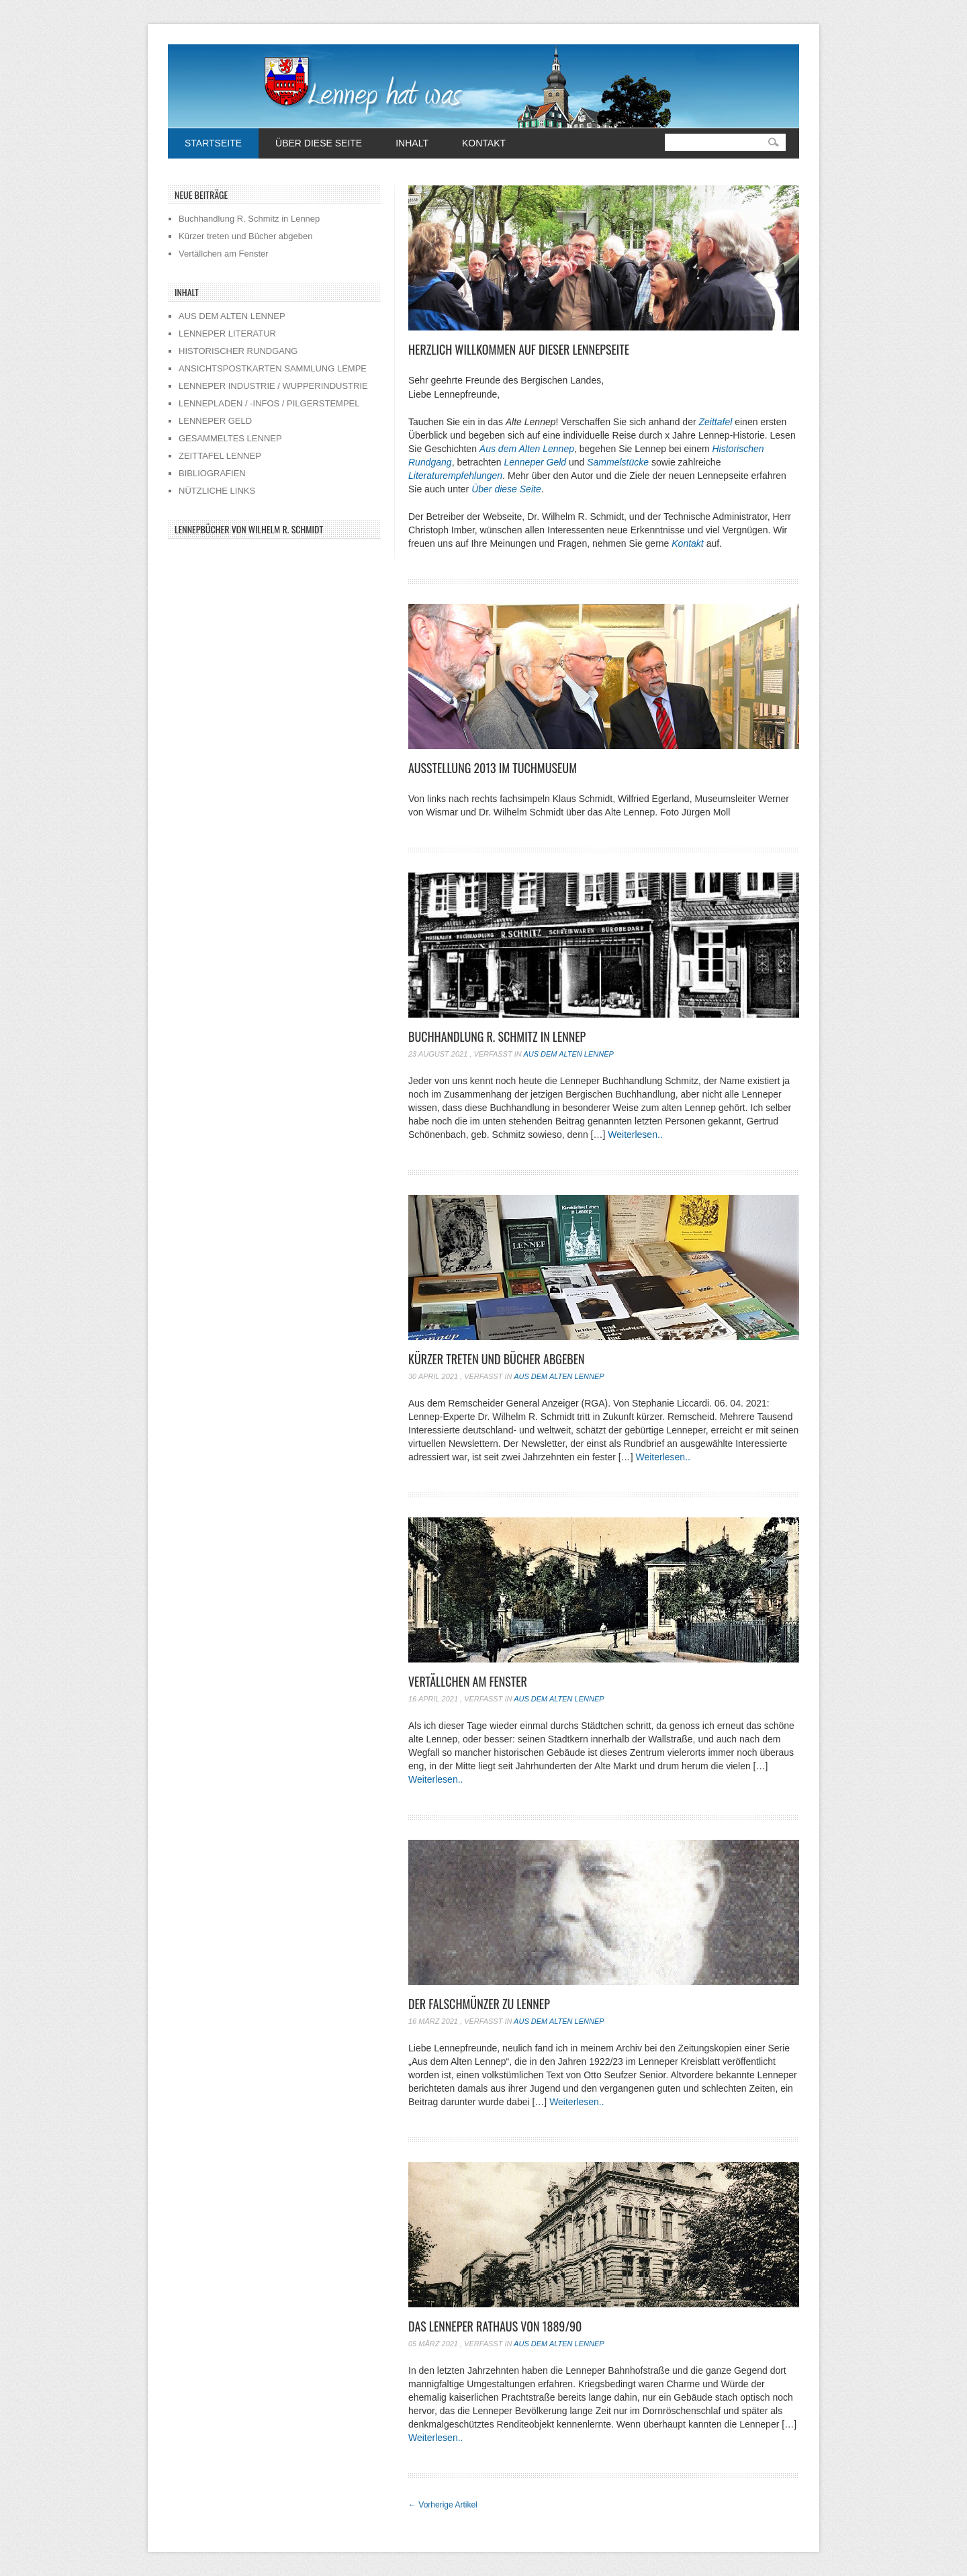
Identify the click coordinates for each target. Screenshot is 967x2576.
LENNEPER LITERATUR (227, 333)
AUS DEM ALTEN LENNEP (232, 316)
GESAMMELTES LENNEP (230, 438)
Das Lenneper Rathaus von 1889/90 (495, 2326)
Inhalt (412, 143)
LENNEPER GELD (215, 421)
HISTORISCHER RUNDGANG (238, 351)
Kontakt (484, 143)
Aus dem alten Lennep (568, 1054)
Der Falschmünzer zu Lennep (479, 2003)
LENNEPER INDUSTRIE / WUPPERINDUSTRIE (273, 386)
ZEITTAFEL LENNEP (220, 456)
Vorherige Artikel (442, 2505)
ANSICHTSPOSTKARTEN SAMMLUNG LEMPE (273, 368)
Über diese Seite (318, 143)
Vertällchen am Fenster (467, 1681)
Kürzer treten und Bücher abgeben (496, 1359)
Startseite (213, 143)
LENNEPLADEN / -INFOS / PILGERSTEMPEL (269, 403)
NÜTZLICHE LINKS (217, 491)
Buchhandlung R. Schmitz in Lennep (497, 1036)
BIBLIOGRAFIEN (212, 473)
